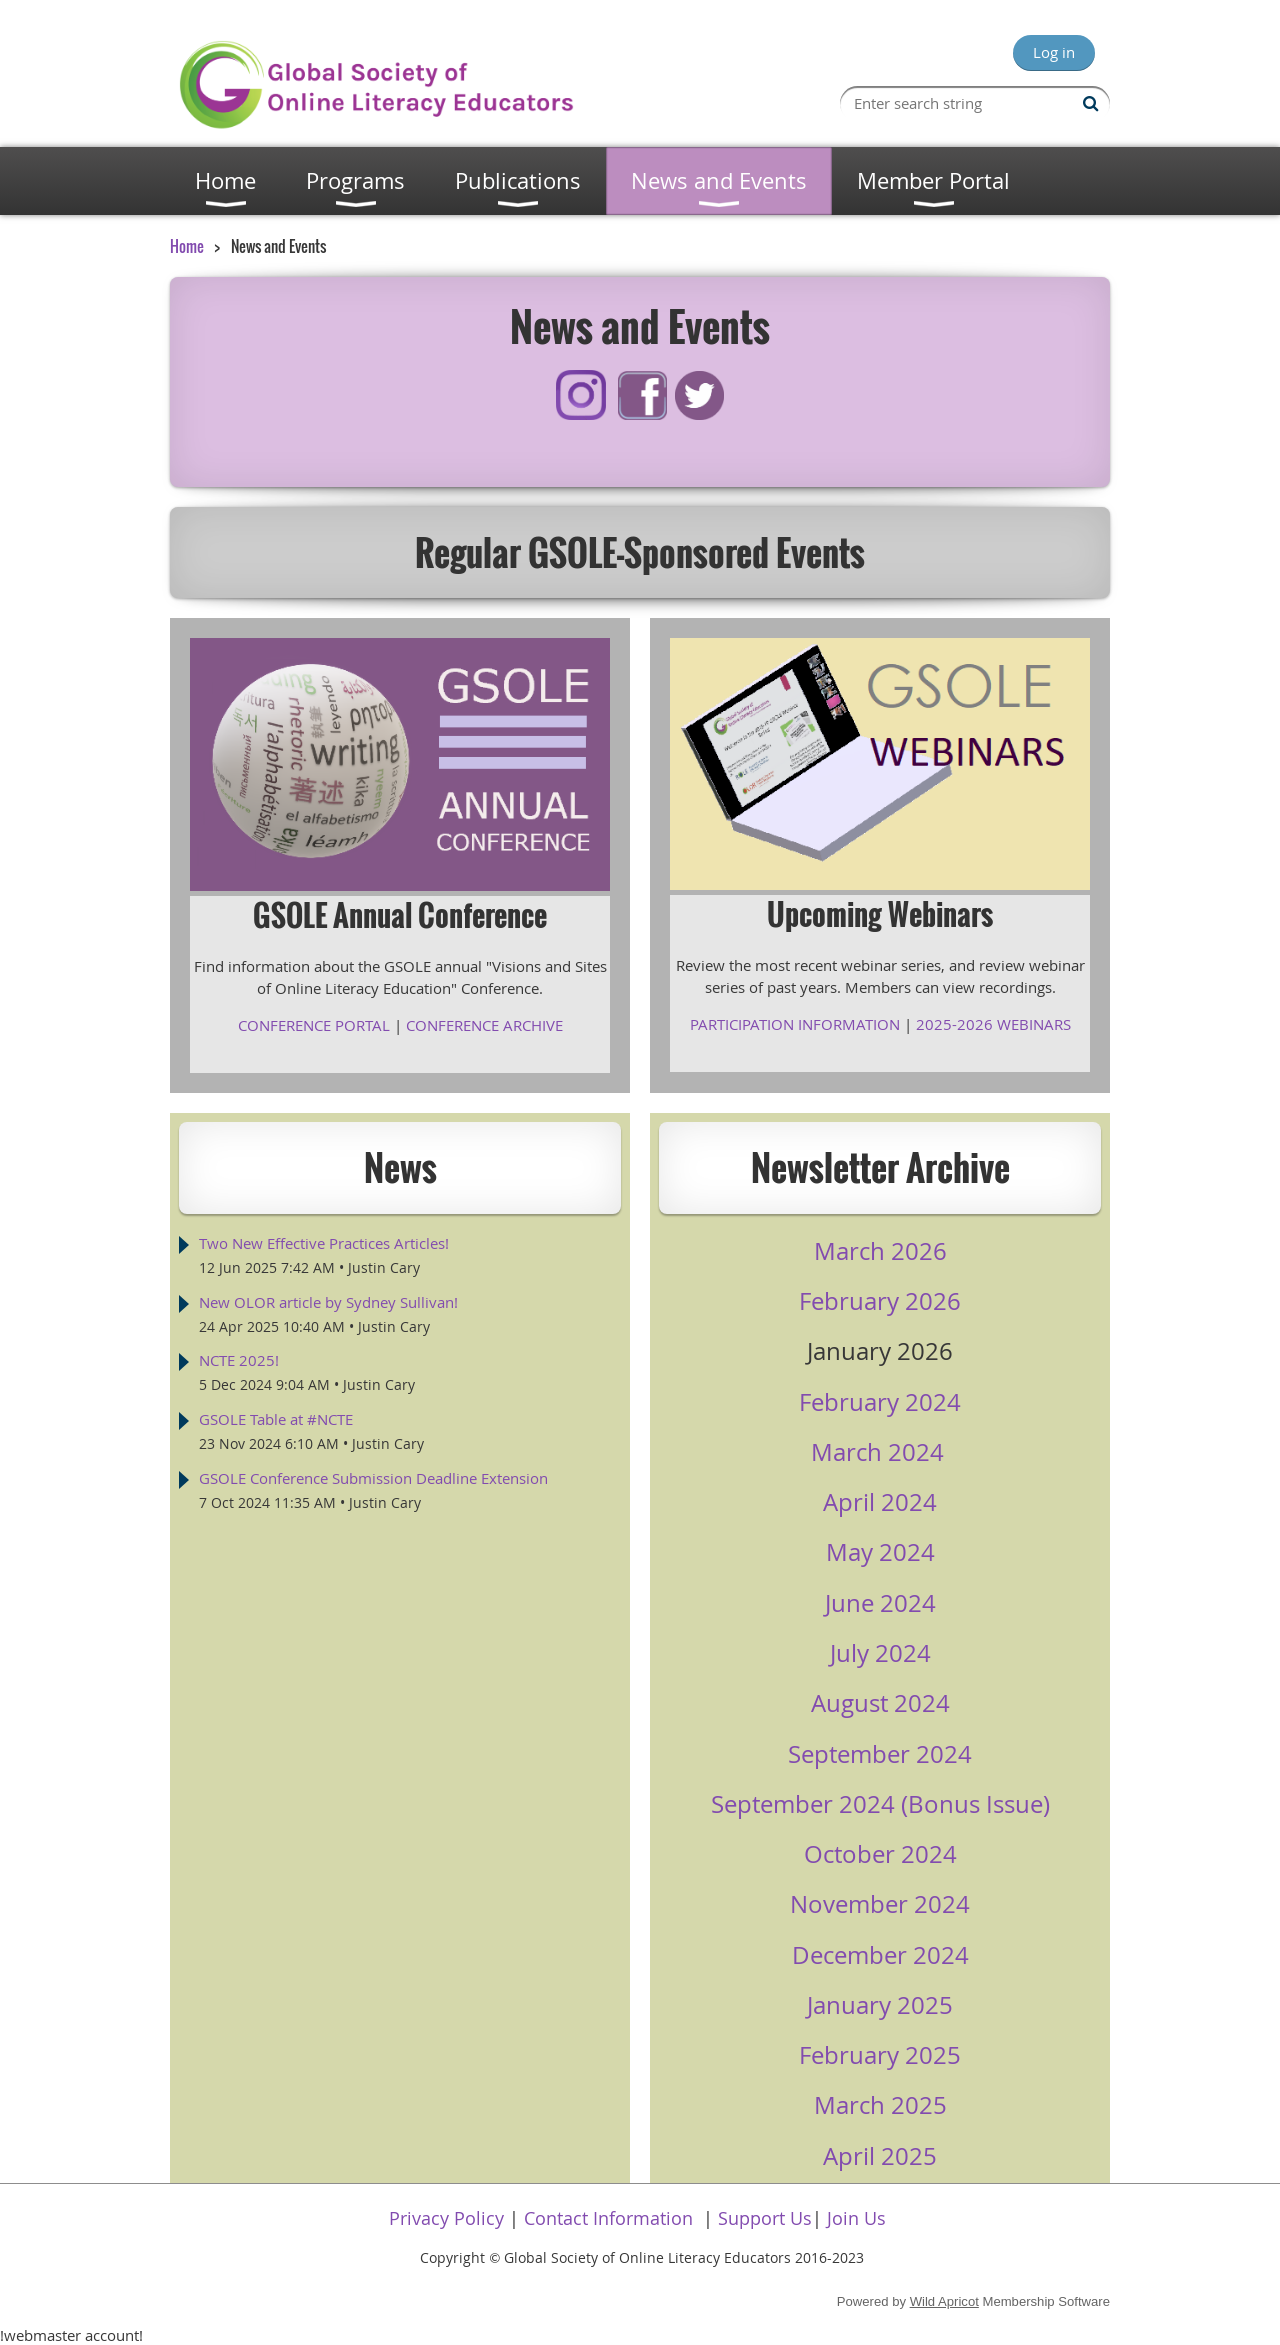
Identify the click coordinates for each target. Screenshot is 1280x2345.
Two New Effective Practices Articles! (324, 1243)
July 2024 (880, 1653)
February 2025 (880, 2055)
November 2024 (880, 1904)
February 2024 (880, 1402)
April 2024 (880, 1502)
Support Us (765, 2218)
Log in (1054, 52)
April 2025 (880, 2156)
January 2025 (880, 2005)
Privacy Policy (446, 2218)
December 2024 (880, 1955)
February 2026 (880, 1301)
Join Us (856, 2218)
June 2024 (880, 1603)
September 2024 (880, 1754)
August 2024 (880, 1703)
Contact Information (608, 2218)
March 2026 (880, 1251)
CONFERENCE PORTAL (314, 1025)
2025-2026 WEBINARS (993, 1024)
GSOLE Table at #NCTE (276, 1419)
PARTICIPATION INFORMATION (795, 1024)
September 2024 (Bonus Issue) (880, 1804)
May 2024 (880, 1552)
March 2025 (880, 2105)
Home (187, 246)
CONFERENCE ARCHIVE (484, 1025)
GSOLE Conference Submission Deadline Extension (373, 1478)
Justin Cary (384, 1267)
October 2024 (880, 1854)
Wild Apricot (944, 2301)
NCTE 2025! (239, 1360)
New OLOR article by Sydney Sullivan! (328, 1302)
